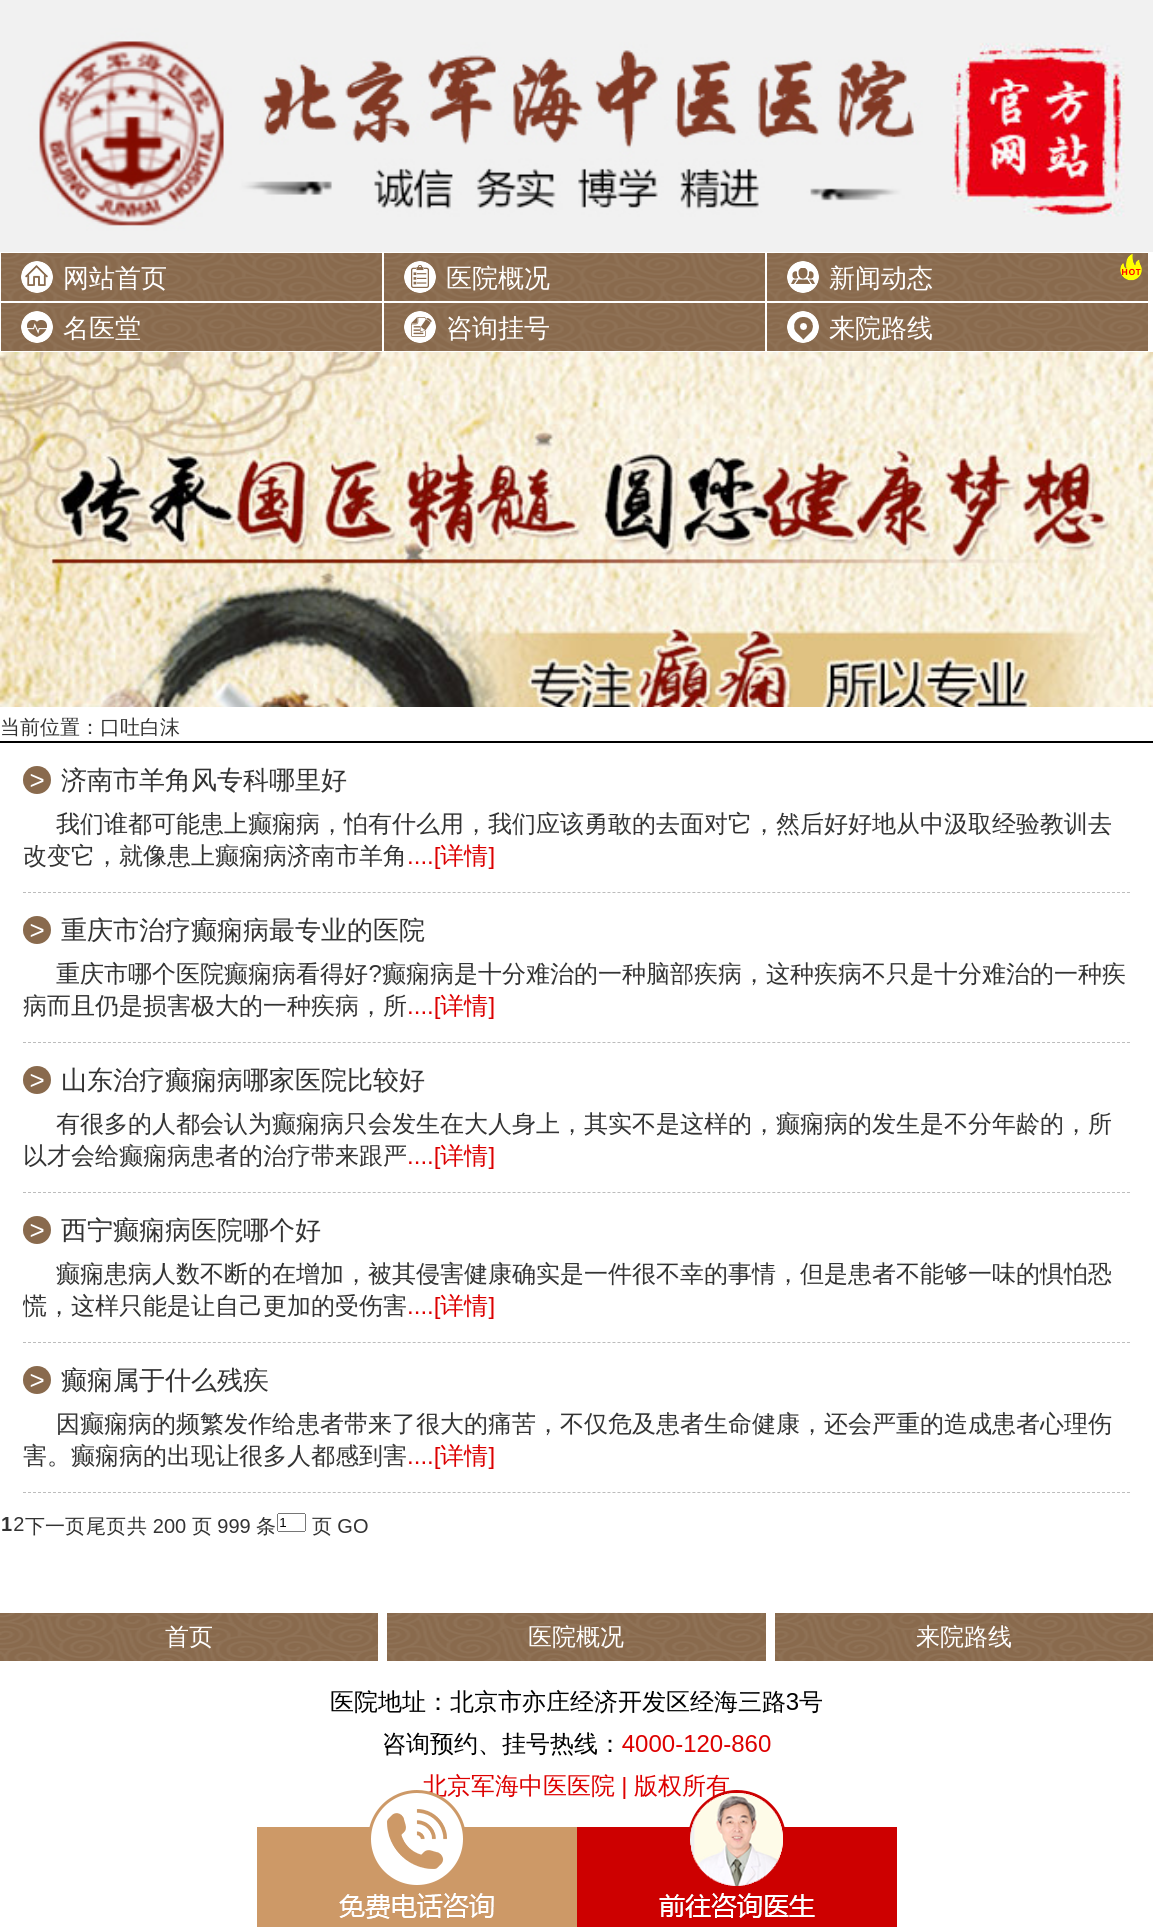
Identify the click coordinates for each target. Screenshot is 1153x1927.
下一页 (55, 1526)
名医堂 (102, 328)
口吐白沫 (140, 727)
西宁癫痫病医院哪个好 (191, 1230)
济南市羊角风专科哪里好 (204, 780)
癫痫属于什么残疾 (165, 1380)
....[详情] (451, 855)
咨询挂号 (498, 328)
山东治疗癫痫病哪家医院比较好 (243, 1080)
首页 (189, 1636)
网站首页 (115, 278)
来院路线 (881, 328)
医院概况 (498, 278)
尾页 (106, 1526)
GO (352, 1526)
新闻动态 (881, 278)
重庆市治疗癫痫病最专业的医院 (243, 930)
